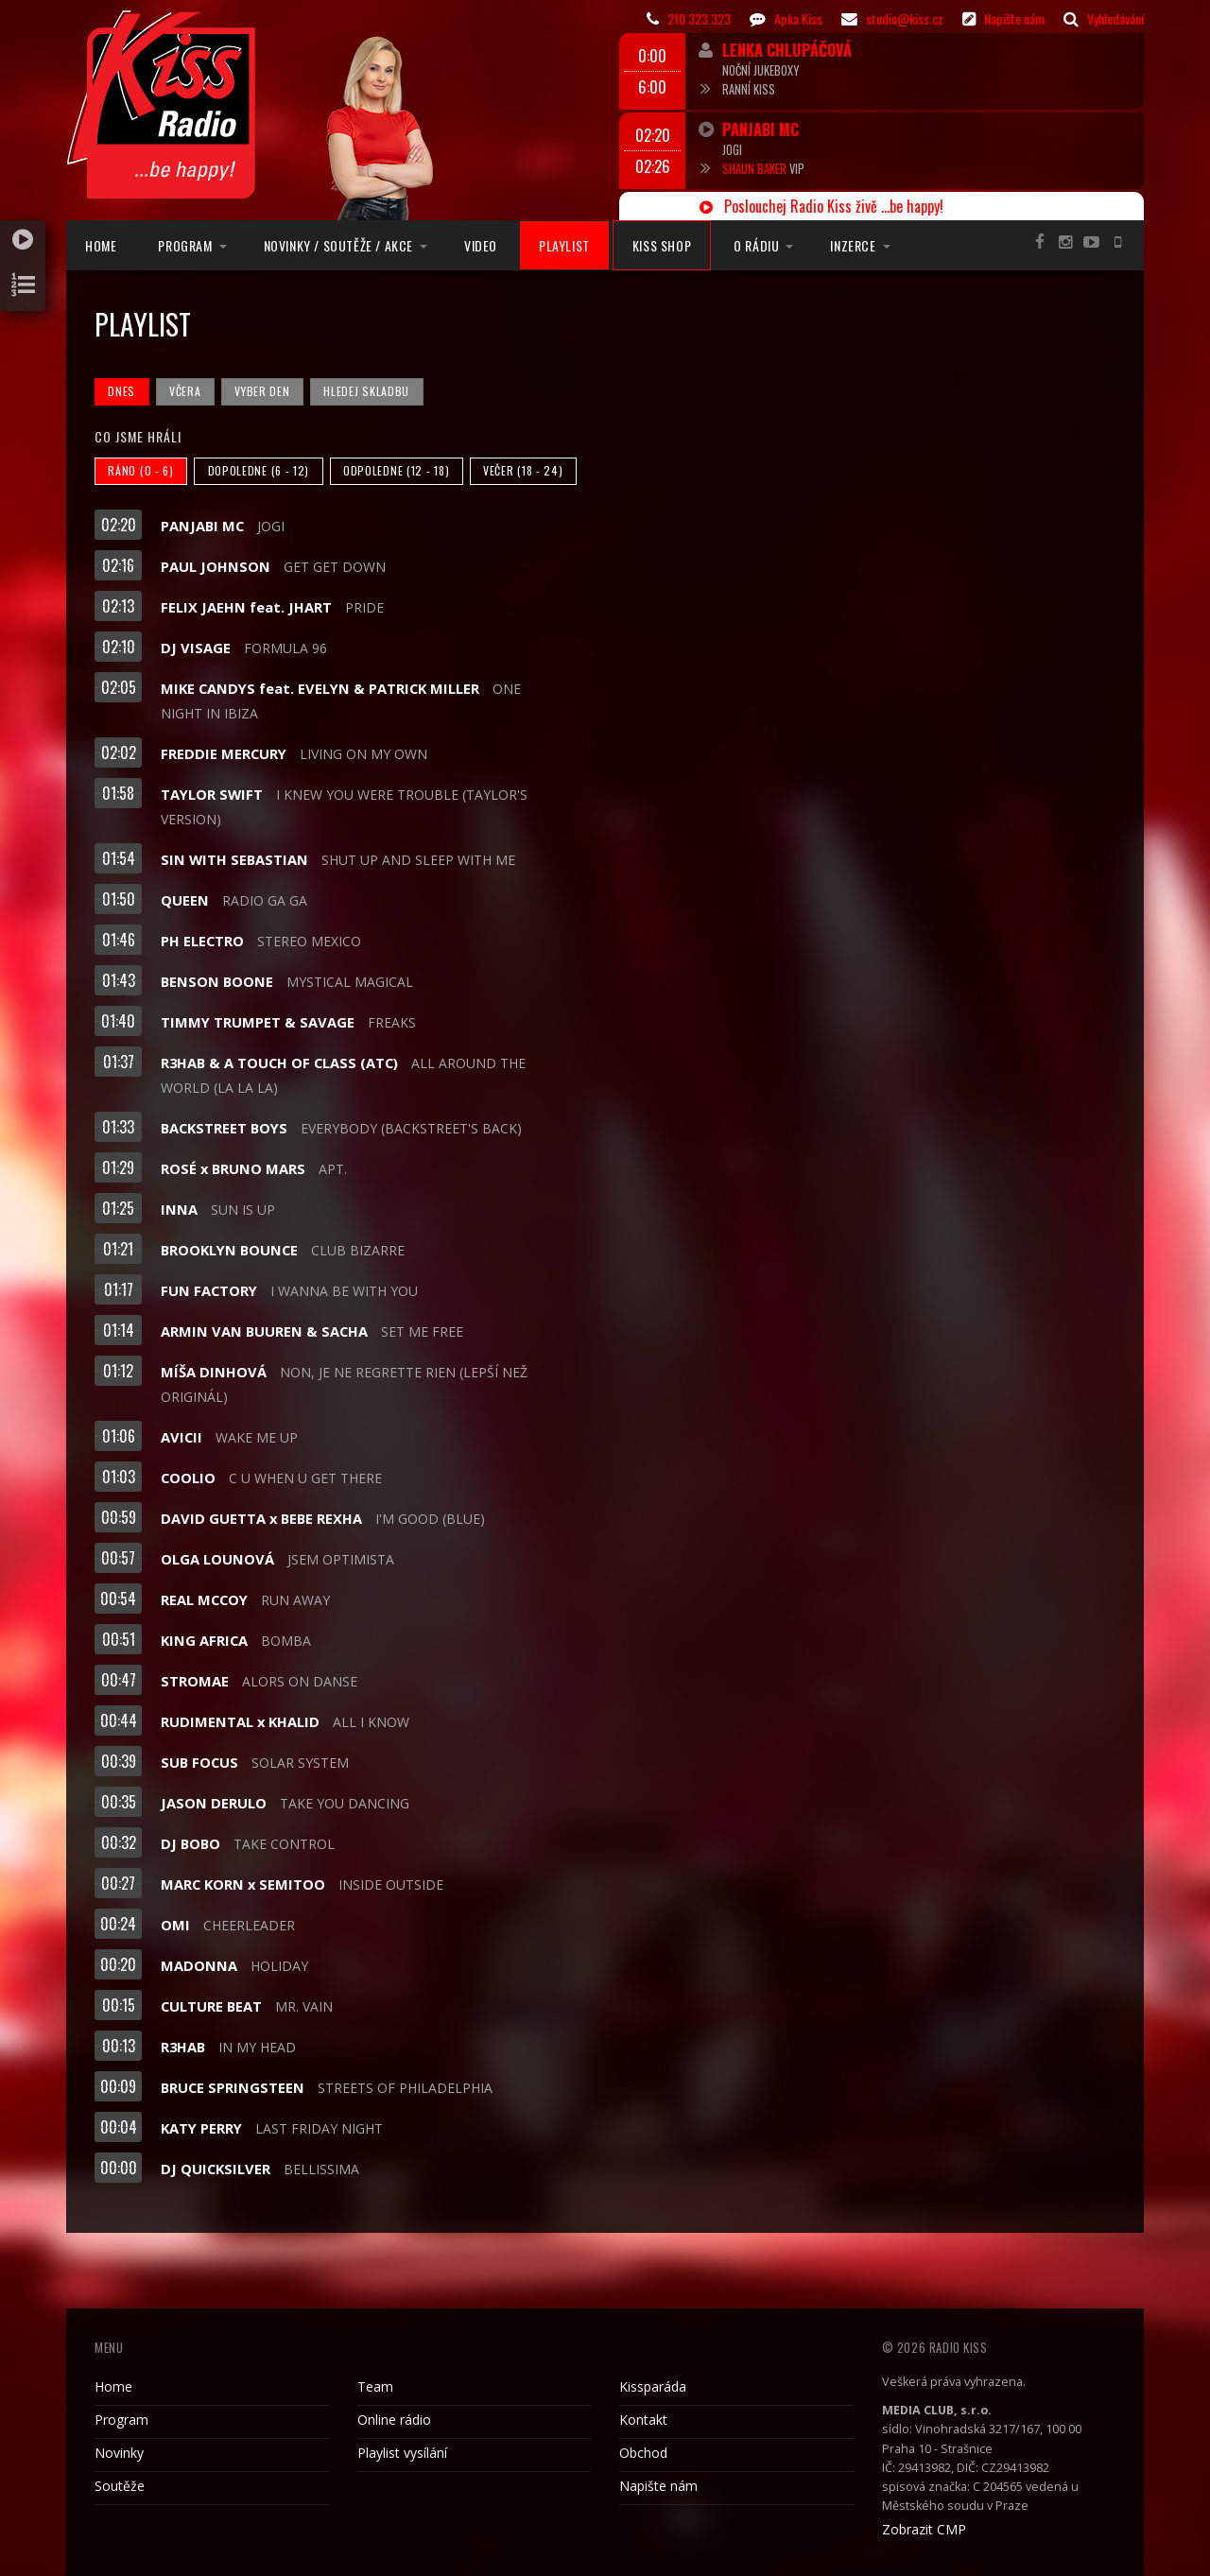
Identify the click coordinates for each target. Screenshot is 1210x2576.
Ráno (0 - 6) (140, 470)
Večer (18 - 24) (523, 470)
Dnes (121, 391)
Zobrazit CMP (924, 2529)
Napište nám (658, 2486)
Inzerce (852, 245)
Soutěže (120, 2486)
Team (375, 2386)
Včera (185, 391)
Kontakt (643, 2420)
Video (480, 245)
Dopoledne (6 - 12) (259, 470)
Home (100, 245)
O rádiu (756, 245)
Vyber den (261, 391)
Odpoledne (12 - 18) (396, 470)
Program (185, 245)
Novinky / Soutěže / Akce (338, 245)
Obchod (643, 2453)
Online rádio (394, 2420)
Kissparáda (652, 2386)
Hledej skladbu (366, 391)
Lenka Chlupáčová (787, 49)
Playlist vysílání (402, 2453)
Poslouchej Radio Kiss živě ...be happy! (821, 206)
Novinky (119, 2453)
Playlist (564, 245)
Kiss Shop (661, 245)
